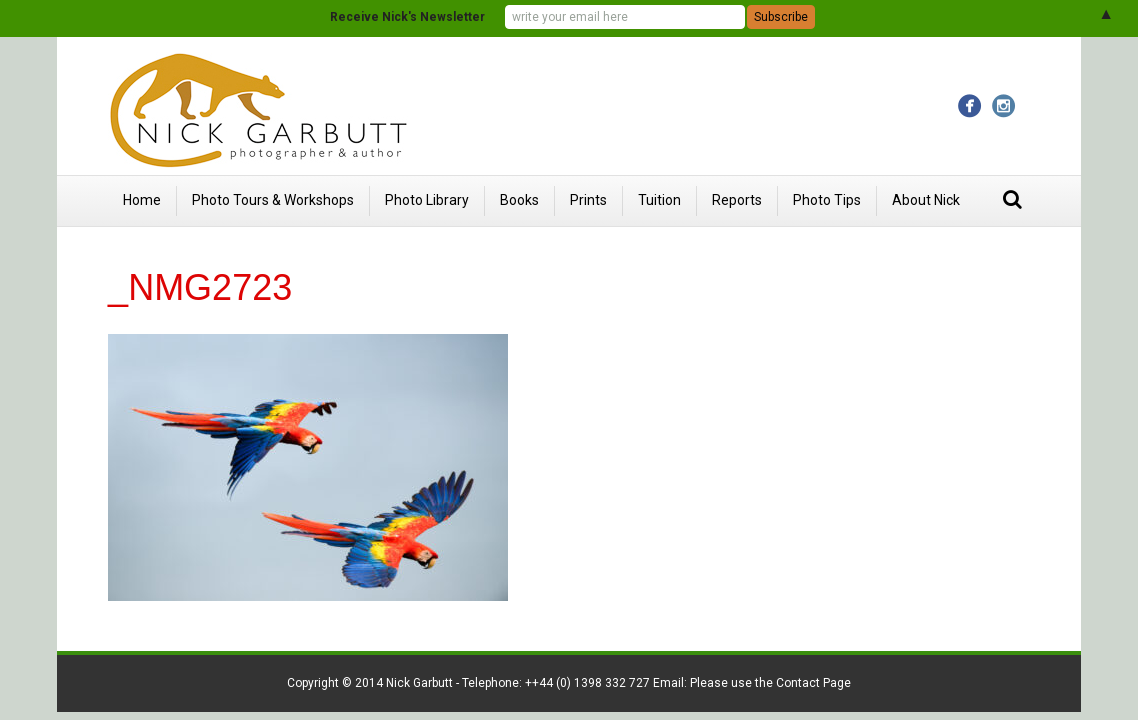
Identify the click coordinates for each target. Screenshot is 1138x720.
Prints (588, 200)
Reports (737, 200)
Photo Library (427, 200)
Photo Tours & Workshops (273, 200)
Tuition (659, 200)
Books (519, 200)
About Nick (926, 200)
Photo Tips (827, 200)
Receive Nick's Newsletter (407, 17)
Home (142, 200)
